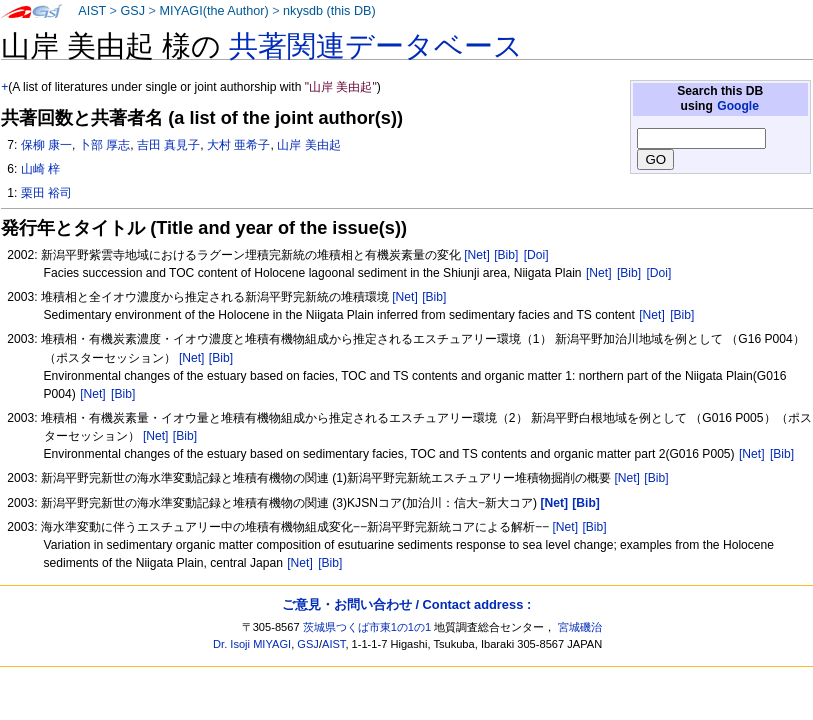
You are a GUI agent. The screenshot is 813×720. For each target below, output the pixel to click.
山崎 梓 (40, 169)
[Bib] (506, 255)
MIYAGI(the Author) (213, 11)
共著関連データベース (376, 46)
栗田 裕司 (46, 193)
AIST (92, 11)
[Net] (477, 255)
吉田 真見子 (168, 145)
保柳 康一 (46, 145)
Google (738, 106)
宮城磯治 (580, 627)
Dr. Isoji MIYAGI (252, 644)
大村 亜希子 (238, 145)
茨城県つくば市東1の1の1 (367, 627)
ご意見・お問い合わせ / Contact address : (406, 604)
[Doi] (536, 255)
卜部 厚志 (104, 145)
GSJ (132, 11)
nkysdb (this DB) (329, 11)
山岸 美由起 (308, 145)
